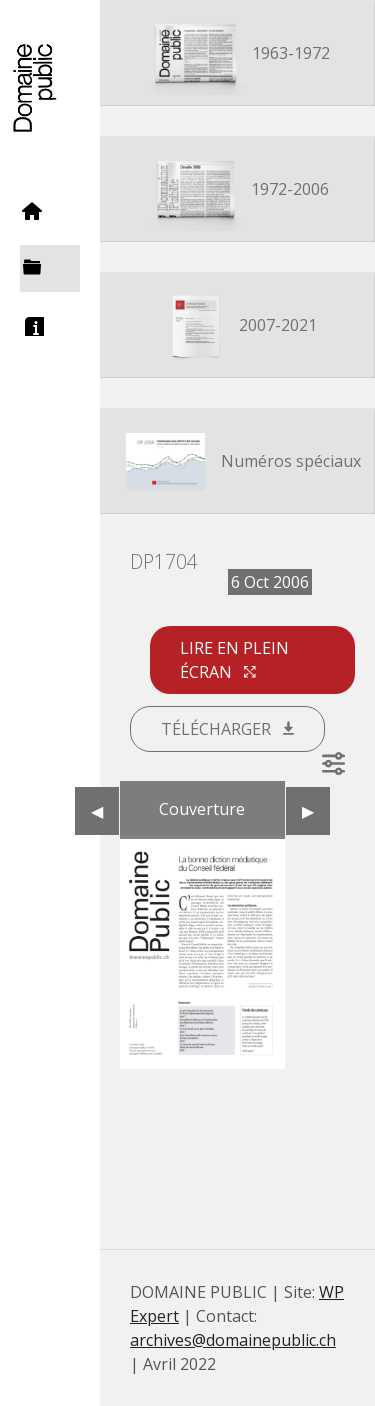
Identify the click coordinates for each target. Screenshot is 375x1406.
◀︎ (105, 811)
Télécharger (227, 729)
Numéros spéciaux (237, 463)
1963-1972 (237, 55)
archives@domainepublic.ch (233, 1340)
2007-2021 (237, 327)
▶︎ (316, 811)
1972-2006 (237, 191)
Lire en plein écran (234, 660)
